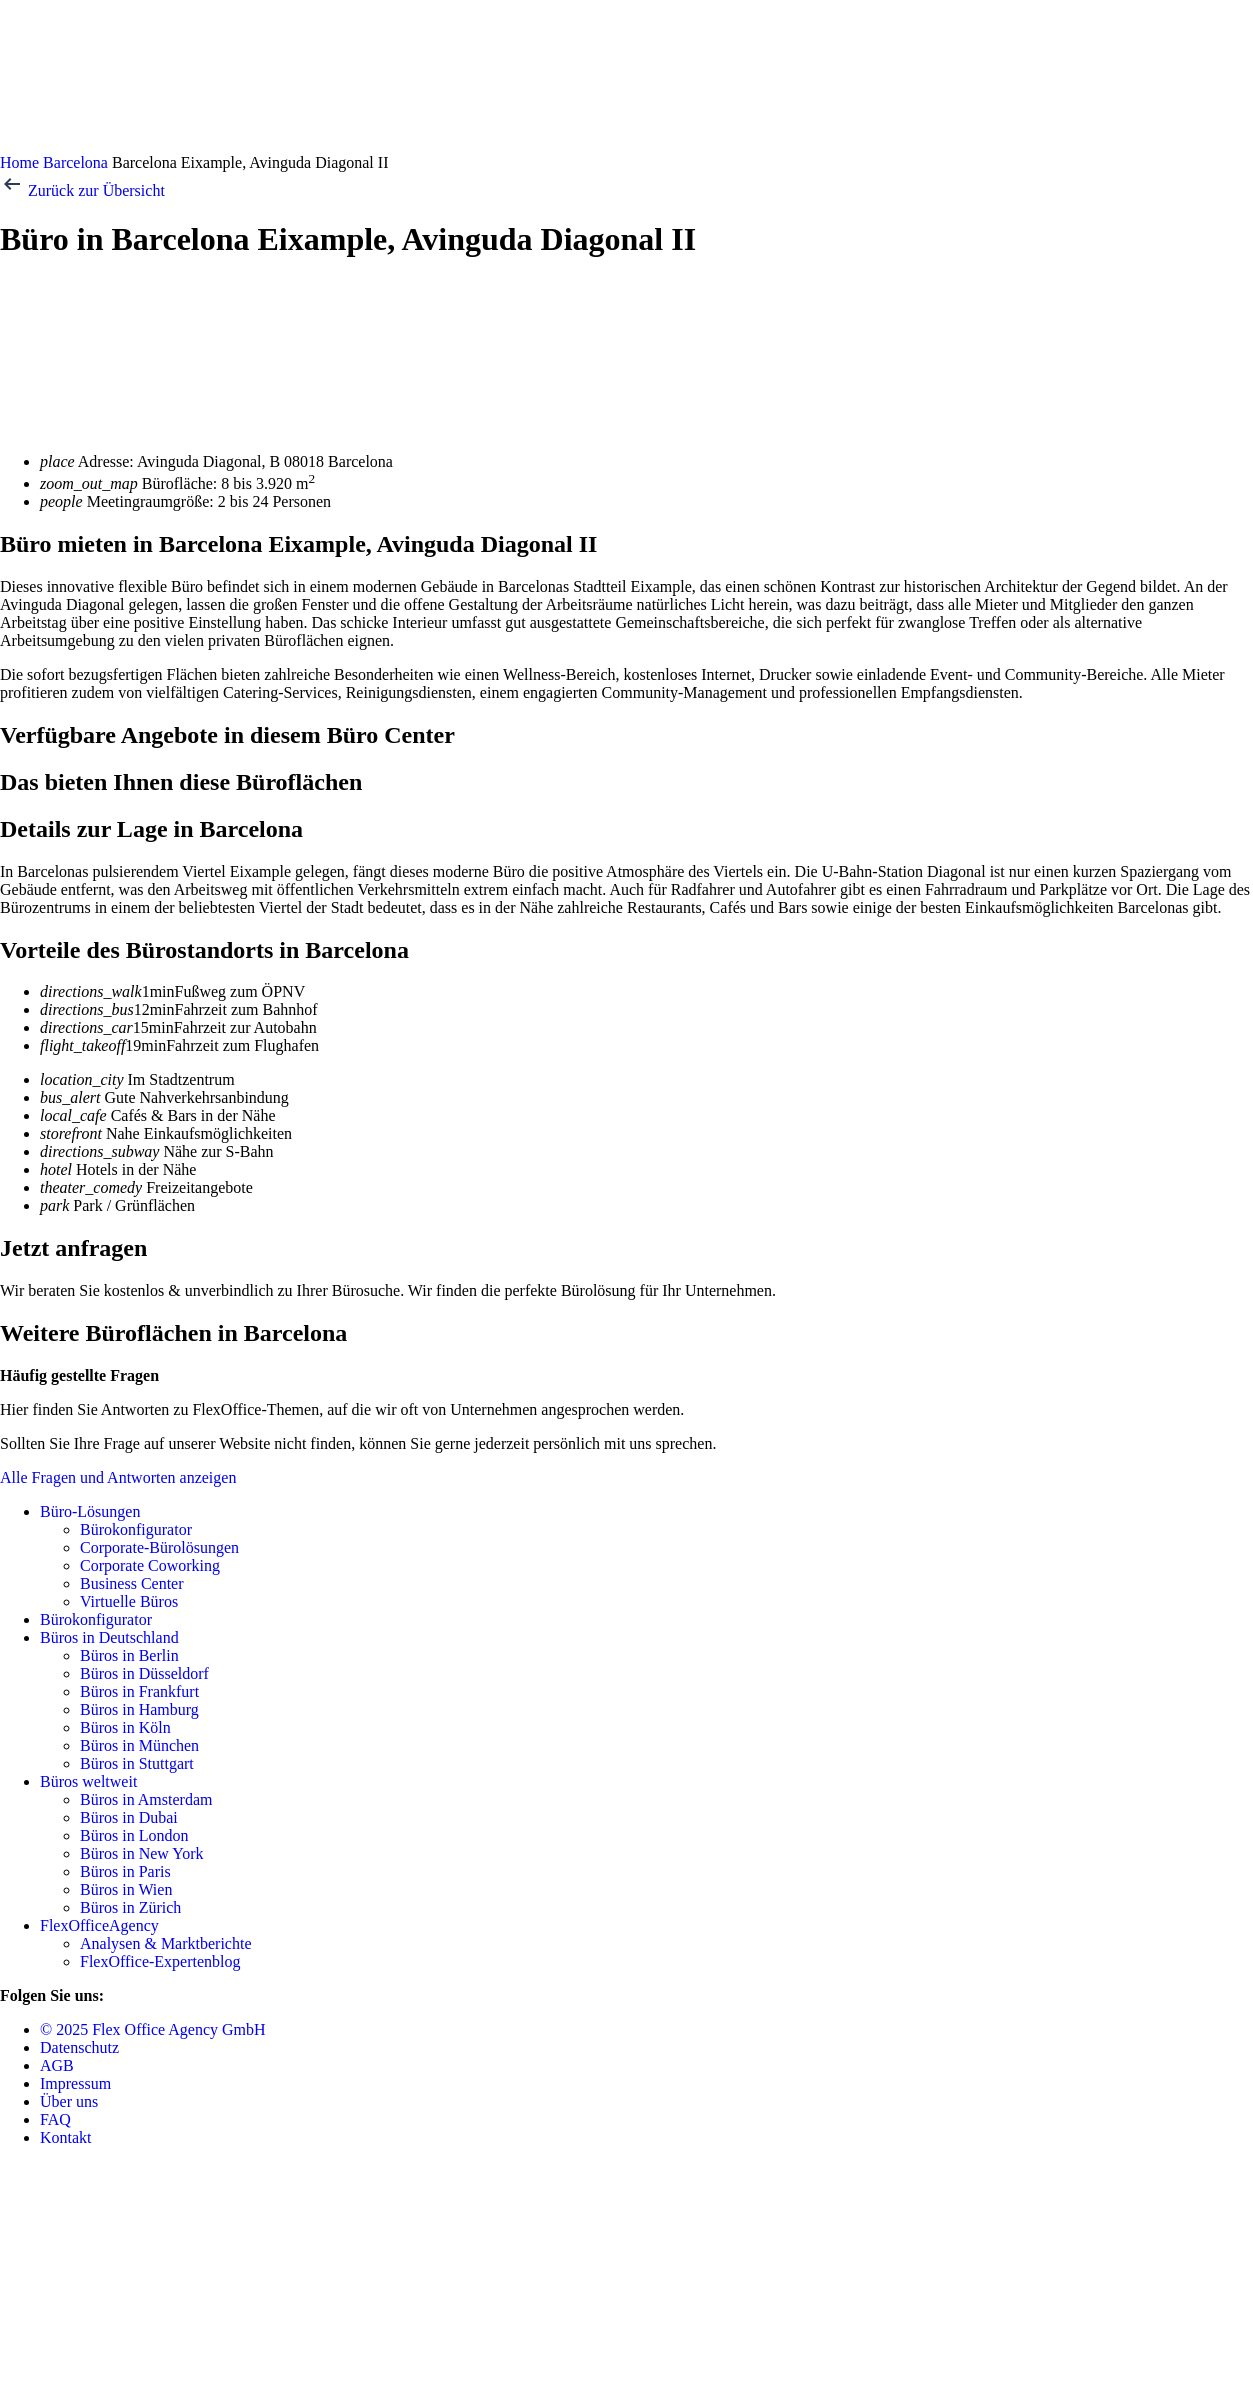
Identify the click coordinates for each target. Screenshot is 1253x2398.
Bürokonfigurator (136, 1529)
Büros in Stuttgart (137, 1763)
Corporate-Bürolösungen (159, 1547)
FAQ (55, 2119)
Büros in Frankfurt (139, 1691)
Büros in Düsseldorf (144, 1673)
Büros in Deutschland (109, 1637)
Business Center (132, 1583)
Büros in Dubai (129, 1817)
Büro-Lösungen (90, 1511)
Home (19, 162)
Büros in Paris (125, 1871)
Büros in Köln (125, 1727)
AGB (57, 2065)
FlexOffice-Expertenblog (160, 1961)
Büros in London (134, 1835)
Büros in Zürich (130, 1907)
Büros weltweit (88, 1781)
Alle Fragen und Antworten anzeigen (118, 1477)
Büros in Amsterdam (146, 1799)
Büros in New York (142, 1853)
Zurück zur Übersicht (82, 190)
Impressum (75, 2083)
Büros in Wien (126, 1889)
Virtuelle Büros (129, 1601)
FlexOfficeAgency (99, 1925)
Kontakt (66, 2137)
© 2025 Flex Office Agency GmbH (153, 2029)
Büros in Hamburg (139, 1709)
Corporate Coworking (150, 1565)
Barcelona (75, 162)
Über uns (69, 2101)
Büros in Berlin (129, 1655)
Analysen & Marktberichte (166, 1943)
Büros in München (139, 1745)
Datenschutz (79, 2047)
